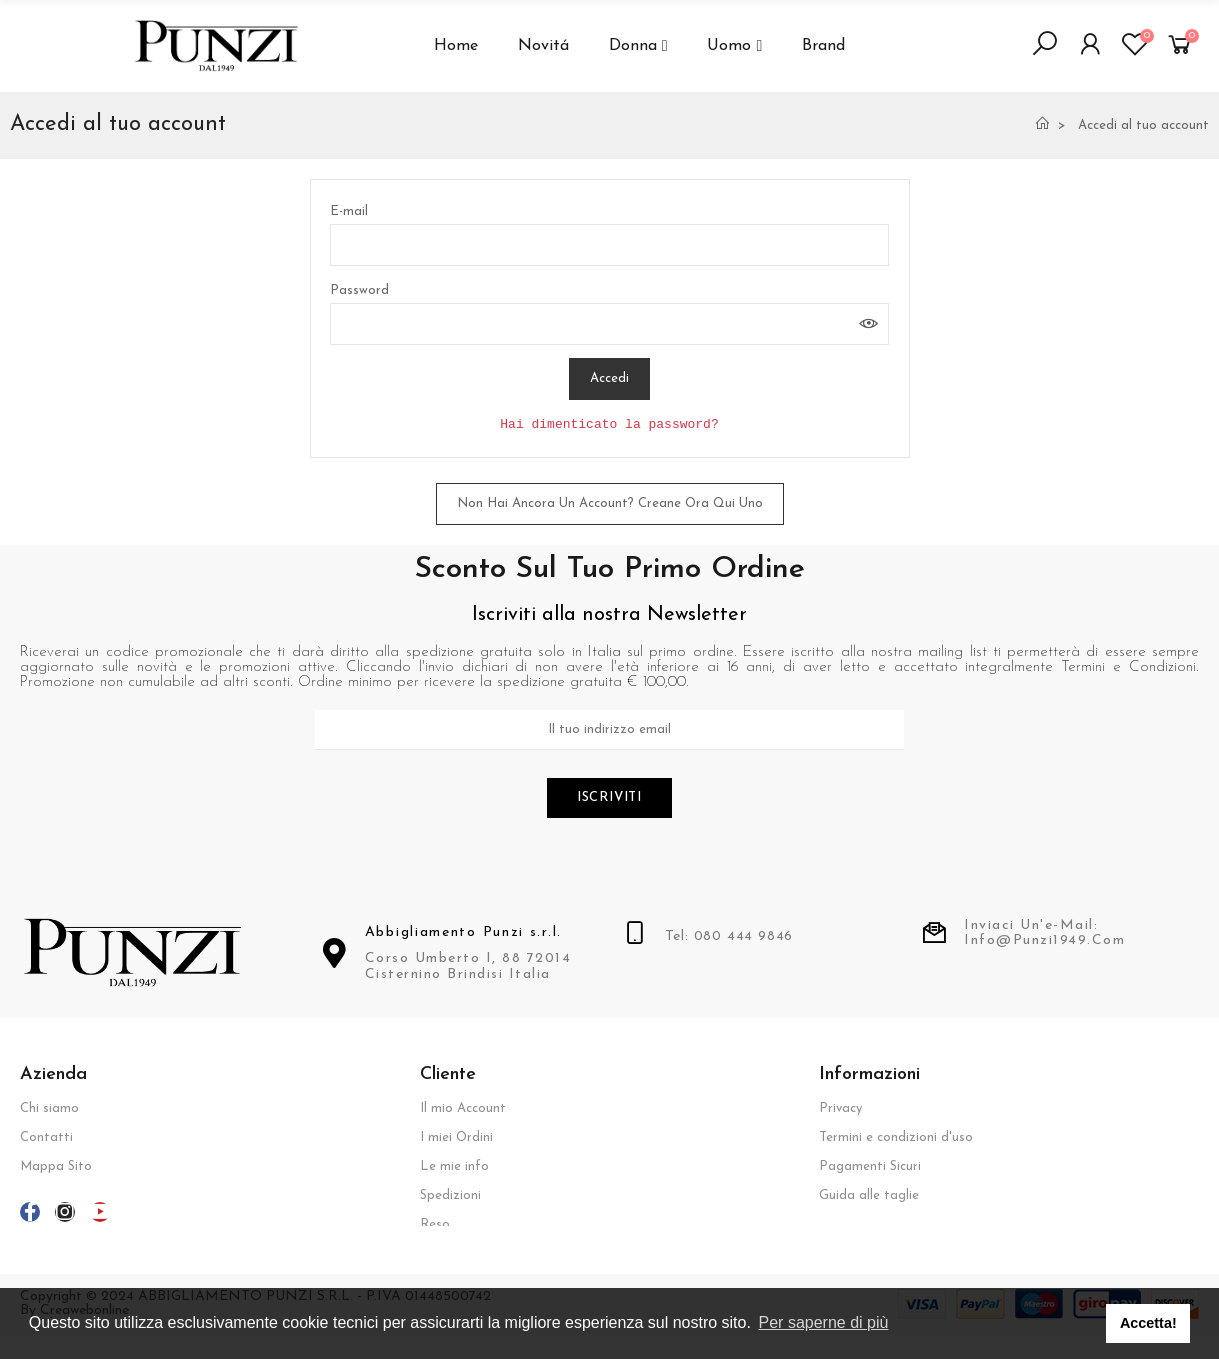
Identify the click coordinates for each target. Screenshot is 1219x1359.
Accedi (609, 378)
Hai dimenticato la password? (609, 424)
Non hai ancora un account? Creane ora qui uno (610, 503)
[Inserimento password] (609, 324)
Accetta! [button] (1148, 1323)
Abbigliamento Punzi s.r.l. (463, 934)
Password (359, 290)
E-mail (349, 211)
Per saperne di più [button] (824, 1322)
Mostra (869, 324)
